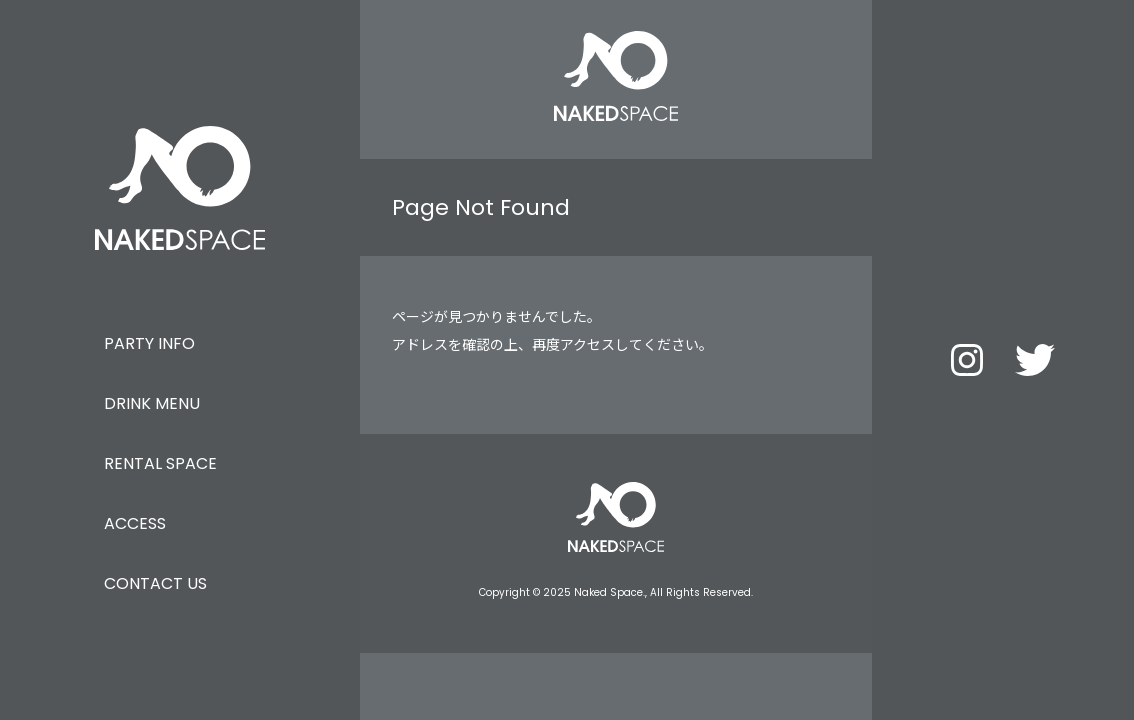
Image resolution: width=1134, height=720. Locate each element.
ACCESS (135, 523)
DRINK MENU (152, 403)
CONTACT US (155, 583)
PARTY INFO (149, 343)
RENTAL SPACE (160, 463)
